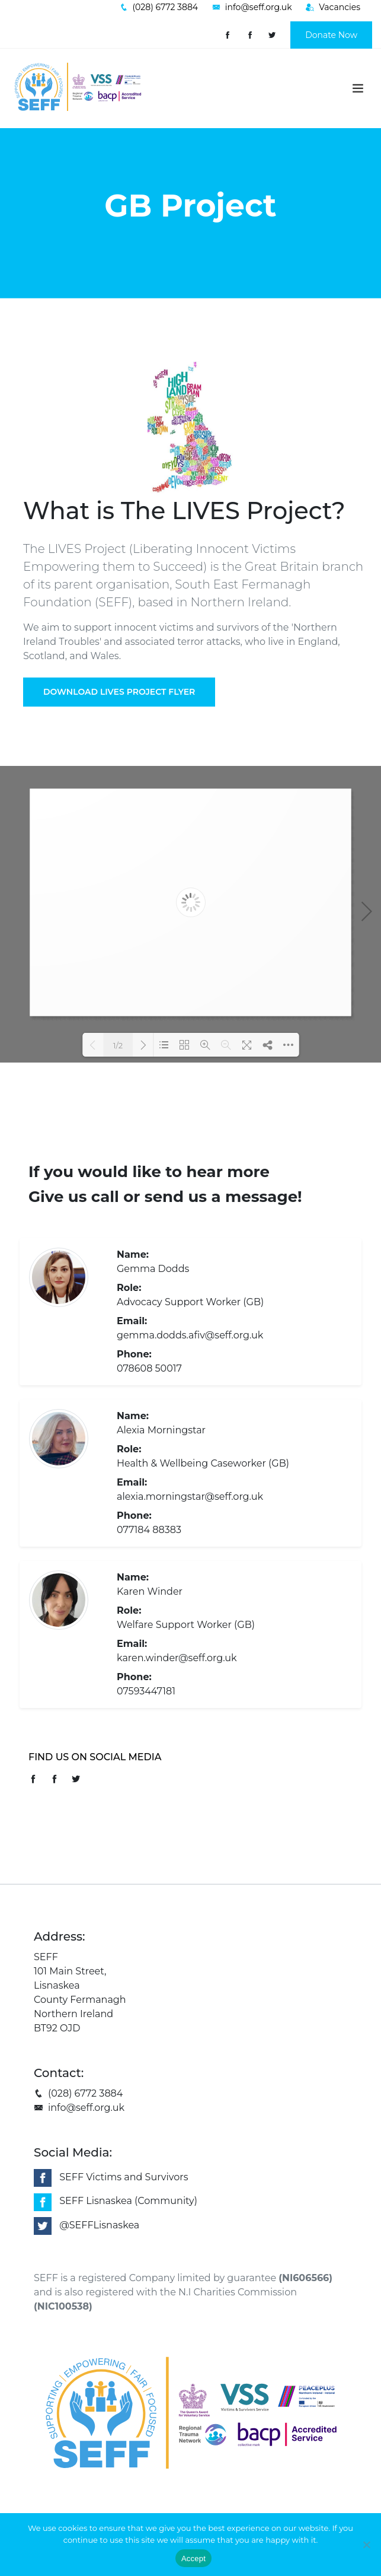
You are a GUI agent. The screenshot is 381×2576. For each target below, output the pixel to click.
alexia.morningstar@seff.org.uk (190, 1496)
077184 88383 (149, 1529)
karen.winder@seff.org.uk (177, 1658)
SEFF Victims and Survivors (123, 2177)
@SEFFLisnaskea (99, 2225)
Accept (193, 2558)
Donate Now (331, 35)
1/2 (118, 1045)
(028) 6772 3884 (78, 2093)
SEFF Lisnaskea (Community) (128, 2201)
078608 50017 (149, 1368)
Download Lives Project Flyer (119, 691)
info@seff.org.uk (79, 2107)
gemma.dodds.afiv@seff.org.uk (190, 1335)
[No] (366, 2544)
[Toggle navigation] (358, 88)
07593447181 (146, 1691)
